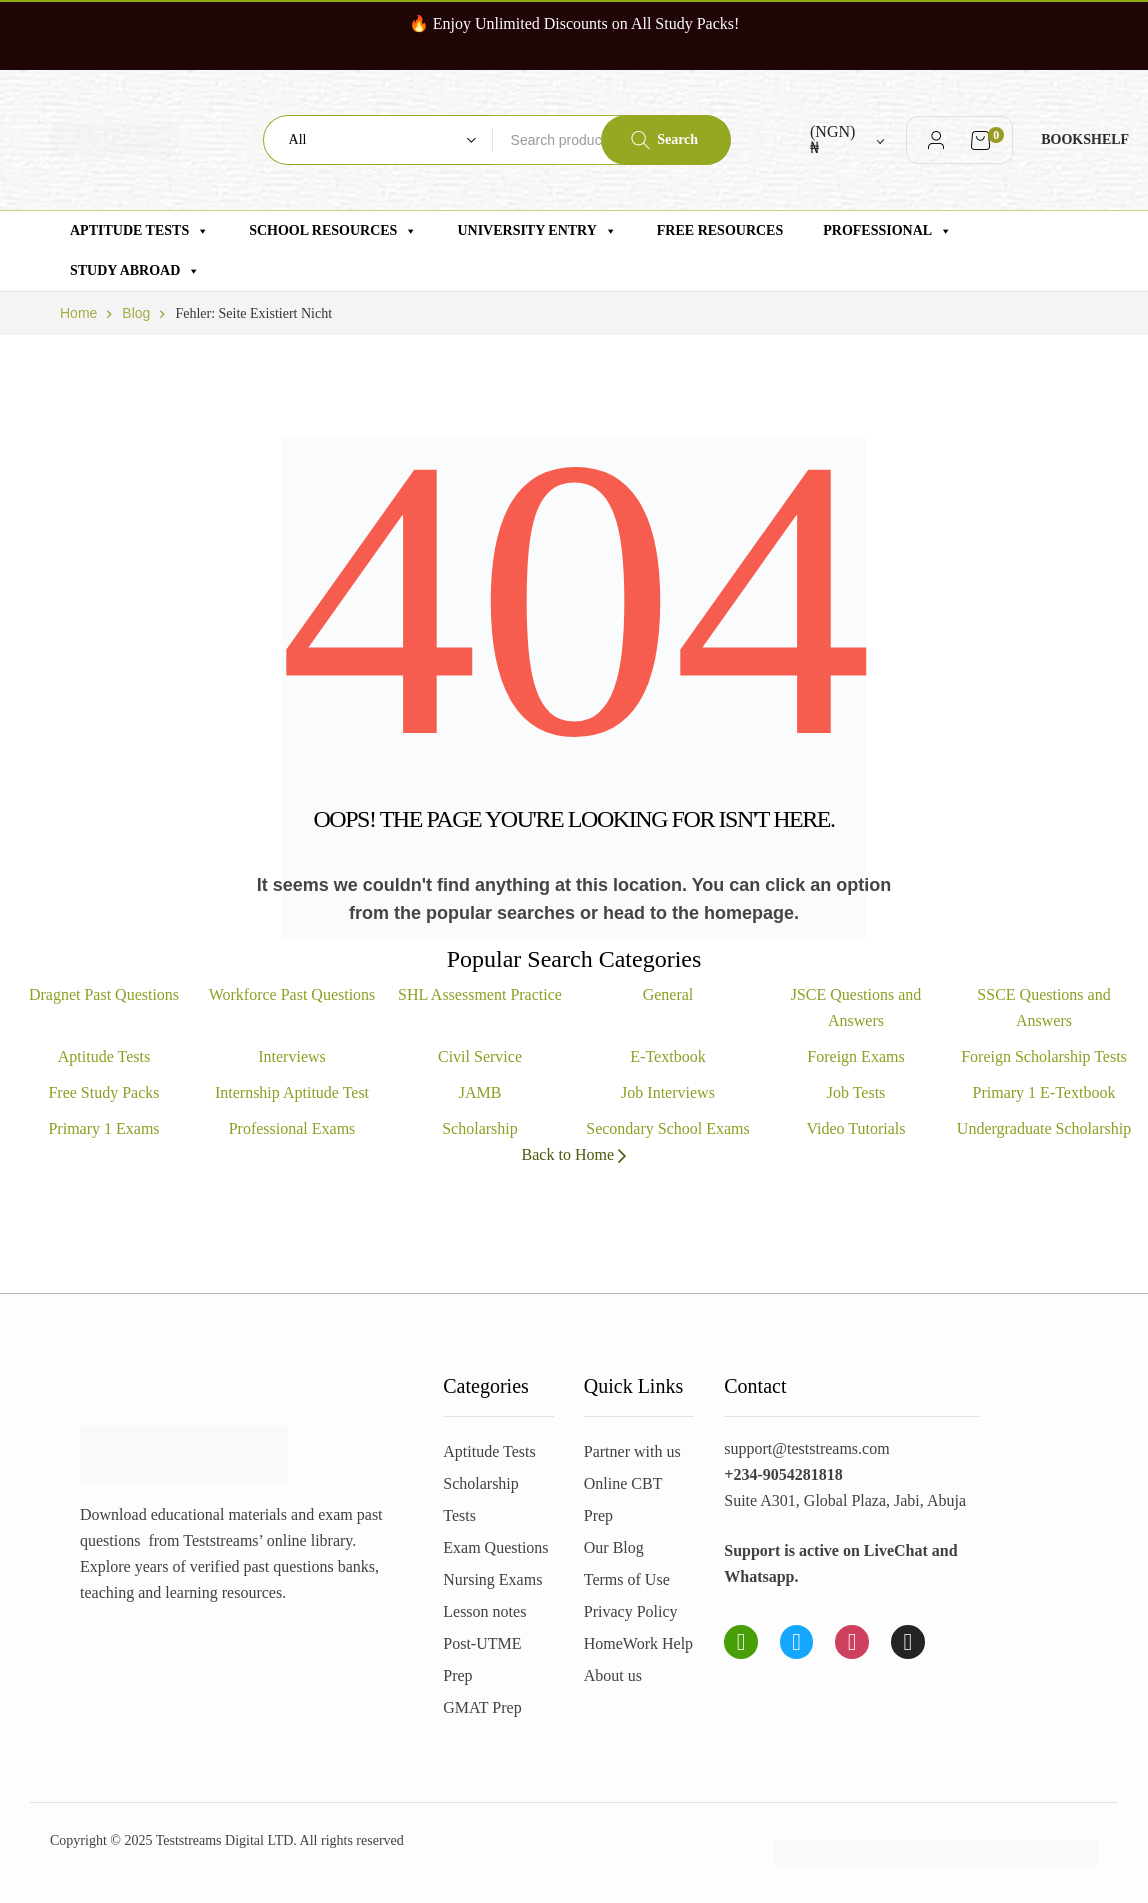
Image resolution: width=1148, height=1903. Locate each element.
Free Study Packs (103, 1092)
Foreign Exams (855, 1056)
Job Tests (856, 1092)
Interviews (292, 1056)
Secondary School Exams (668, 1128)
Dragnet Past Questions (104, 994)
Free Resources (720, 230)
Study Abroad (135, 271)
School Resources (333, 231)
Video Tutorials (855, 1128)
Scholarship (480, 1128)
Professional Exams (292, 1128)
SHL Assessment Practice (480, 994)
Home (78, 313)
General (668, 994)
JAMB (480, 1092)
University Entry (536, 231)
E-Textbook (667, 1056)
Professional (887, 231)
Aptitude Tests (139, 231)
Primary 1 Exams (103, 1128)
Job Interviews (668, 1092)
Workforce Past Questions (292, 994)
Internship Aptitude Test (292, 1092)
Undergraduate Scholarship (1044, 1128)
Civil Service (480, 1056)
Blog (136, 313)
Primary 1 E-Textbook (1044, 1092)
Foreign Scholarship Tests (1044, 1056)
